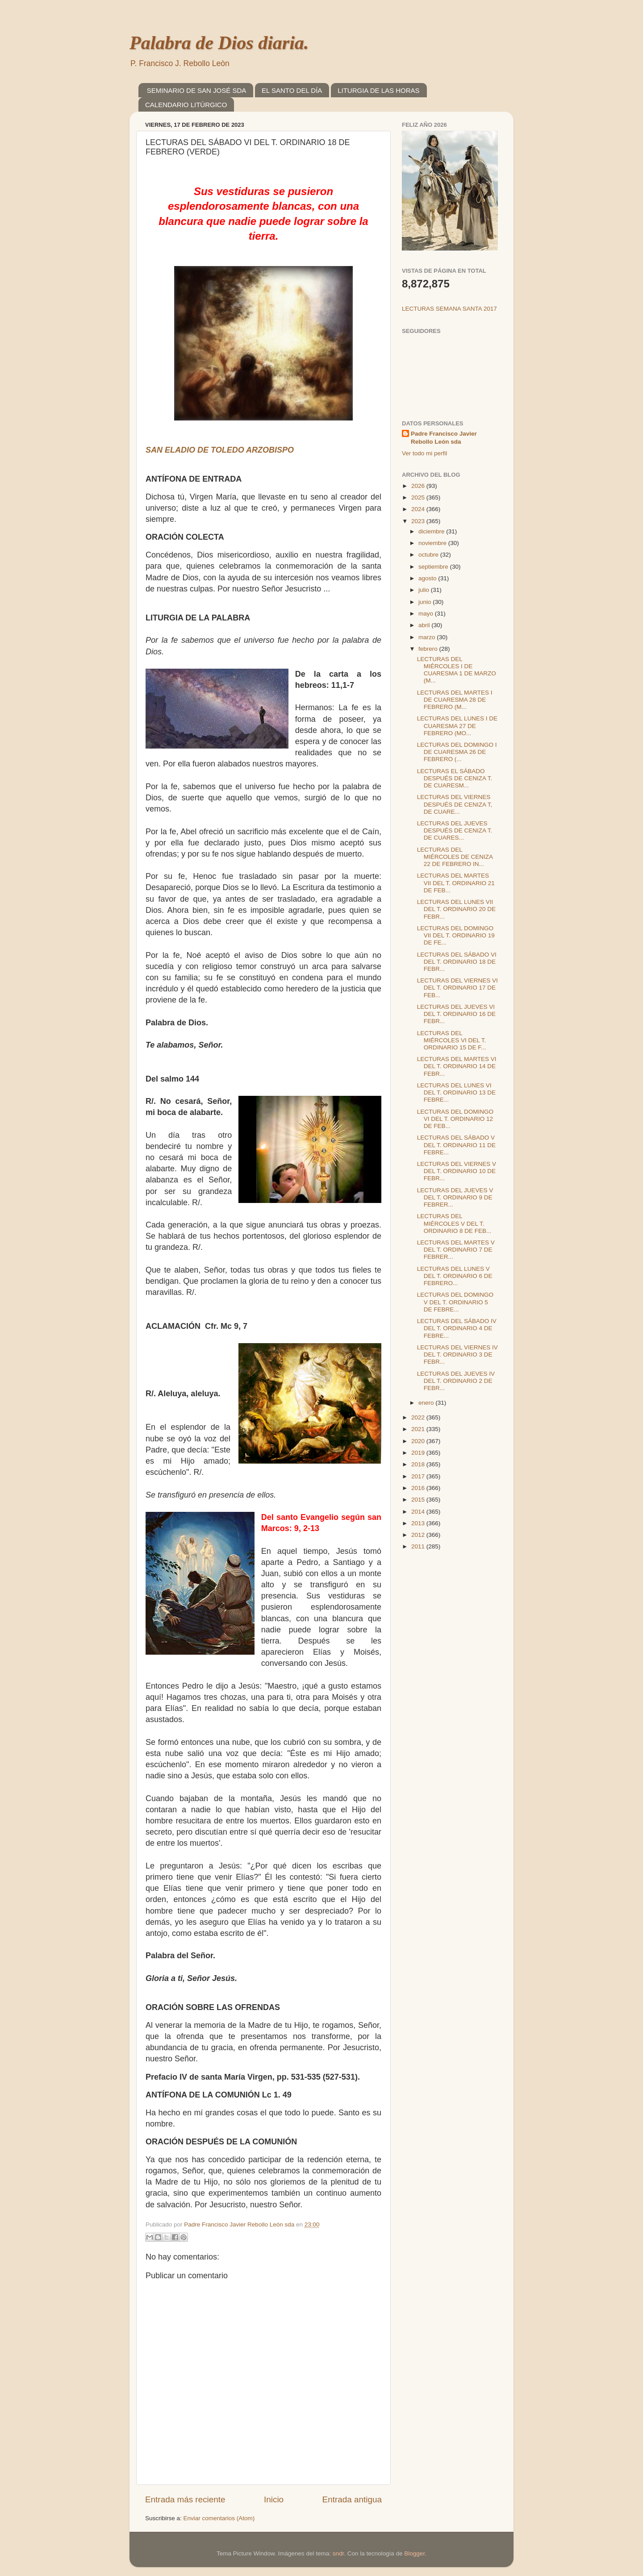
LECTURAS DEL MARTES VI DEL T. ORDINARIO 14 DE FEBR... (457, 1066)
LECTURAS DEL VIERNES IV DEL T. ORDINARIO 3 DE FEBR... (457, 1354)
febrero (428, 648)
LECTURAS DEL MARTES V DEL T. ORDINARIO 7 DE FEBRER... (456, 1249)
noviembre (433, 543)
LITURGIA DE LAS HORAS (378, 90)
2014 (418, 1511)
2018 (418, 1464)
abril (424, 625)
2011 (418, 1546)
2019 (418, 1452)
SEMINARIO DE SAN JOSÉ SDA (196, 90)
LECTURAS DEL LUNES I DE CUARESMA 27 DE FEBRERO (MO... (457, 725)
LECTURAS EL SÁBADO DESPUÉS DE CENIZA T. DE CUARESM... (455, 778)
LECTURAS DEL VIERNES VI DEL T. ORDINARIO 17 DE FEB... (457, 987)
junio (425, 602)
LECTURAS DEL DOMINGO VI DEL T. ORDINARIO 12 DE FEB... (455, 1118)
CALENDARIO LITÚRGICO (186, 104)
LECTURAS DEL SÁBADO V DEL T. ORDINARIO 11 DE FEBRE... (456, 1144)
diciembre (432, 531)
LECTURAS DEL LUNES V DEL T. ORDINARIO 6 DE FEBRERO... (455, 1275)
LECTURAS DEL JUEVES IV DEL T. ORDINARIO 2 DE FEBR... (456, 1380)
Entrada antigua (352, 2499)
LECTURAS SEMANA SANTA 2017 (449, 308)
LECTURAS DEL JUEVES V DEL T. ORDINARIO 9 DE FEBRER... (455, 1197)
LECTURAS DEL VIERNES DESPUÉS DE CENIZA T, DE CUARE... (455, 804)
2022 (418, 1417)
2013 (418, 1523)
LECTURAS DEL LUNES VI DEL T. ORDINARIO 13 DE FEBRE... (456, 1092)
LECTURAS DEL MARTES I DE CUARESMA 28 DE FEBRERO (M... (455, 699)
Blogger (414, 2553)
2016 (418, 1488)
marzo (427, 637)
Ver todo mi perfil (424, 453)
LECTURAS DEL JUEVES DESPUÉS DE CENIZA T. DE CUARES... (455, 830)
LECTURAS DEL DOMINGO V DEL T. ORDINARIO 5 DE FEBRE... (455, 1301)
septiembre (434, 566)
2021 (418, 1429)
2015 (418, 1499)
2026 (418, 486)
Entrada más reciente (185, 2499)
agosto (428, 578)
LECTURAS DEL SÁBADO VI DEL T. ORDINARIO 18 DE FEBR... (457, 961)
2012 (418, 1534)
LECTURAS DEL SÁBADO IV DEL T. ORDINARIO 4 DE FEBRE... (457, 1328)
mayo (426, 613)
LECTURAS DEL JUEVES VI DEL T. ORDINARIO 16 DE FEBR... (456, 1013)
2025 (418, 497)
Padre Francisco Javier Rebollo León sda (444, 437)
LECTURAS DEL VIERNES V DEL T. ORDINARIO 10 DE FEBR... (456, 1171)
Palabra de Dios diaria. (219, 43)
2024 (418, 509)
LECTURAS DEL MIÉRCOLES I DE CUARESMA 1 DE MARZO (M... (456, 670)
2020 (418, 1441)
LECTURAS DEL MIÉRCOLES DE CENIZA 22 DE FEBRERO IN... (455, 856)
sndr (338, 2553)
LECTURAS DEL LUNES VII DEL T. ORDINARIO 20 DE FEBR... (456, 909)
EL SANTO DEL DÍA (292, 90)
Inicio (274, 2499)
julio (424, 590)
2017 (418, 1476)
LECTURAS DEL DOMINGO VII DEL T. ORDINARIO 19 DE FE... (456, 935)
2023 (418, 521)
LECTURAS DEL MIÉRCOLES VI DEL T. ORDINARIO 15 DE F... (451, 1040)
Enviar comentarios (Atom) (219, 2518)
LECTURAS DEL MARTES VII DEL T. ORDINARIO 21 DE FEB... (456, 882)
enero (426, 1402)
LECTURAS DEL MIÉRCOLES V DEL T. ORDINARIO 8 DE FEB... (454, 1223)
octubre (429, 554)
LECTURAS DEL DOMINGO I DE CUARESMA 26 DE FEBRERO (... (457, 751)
